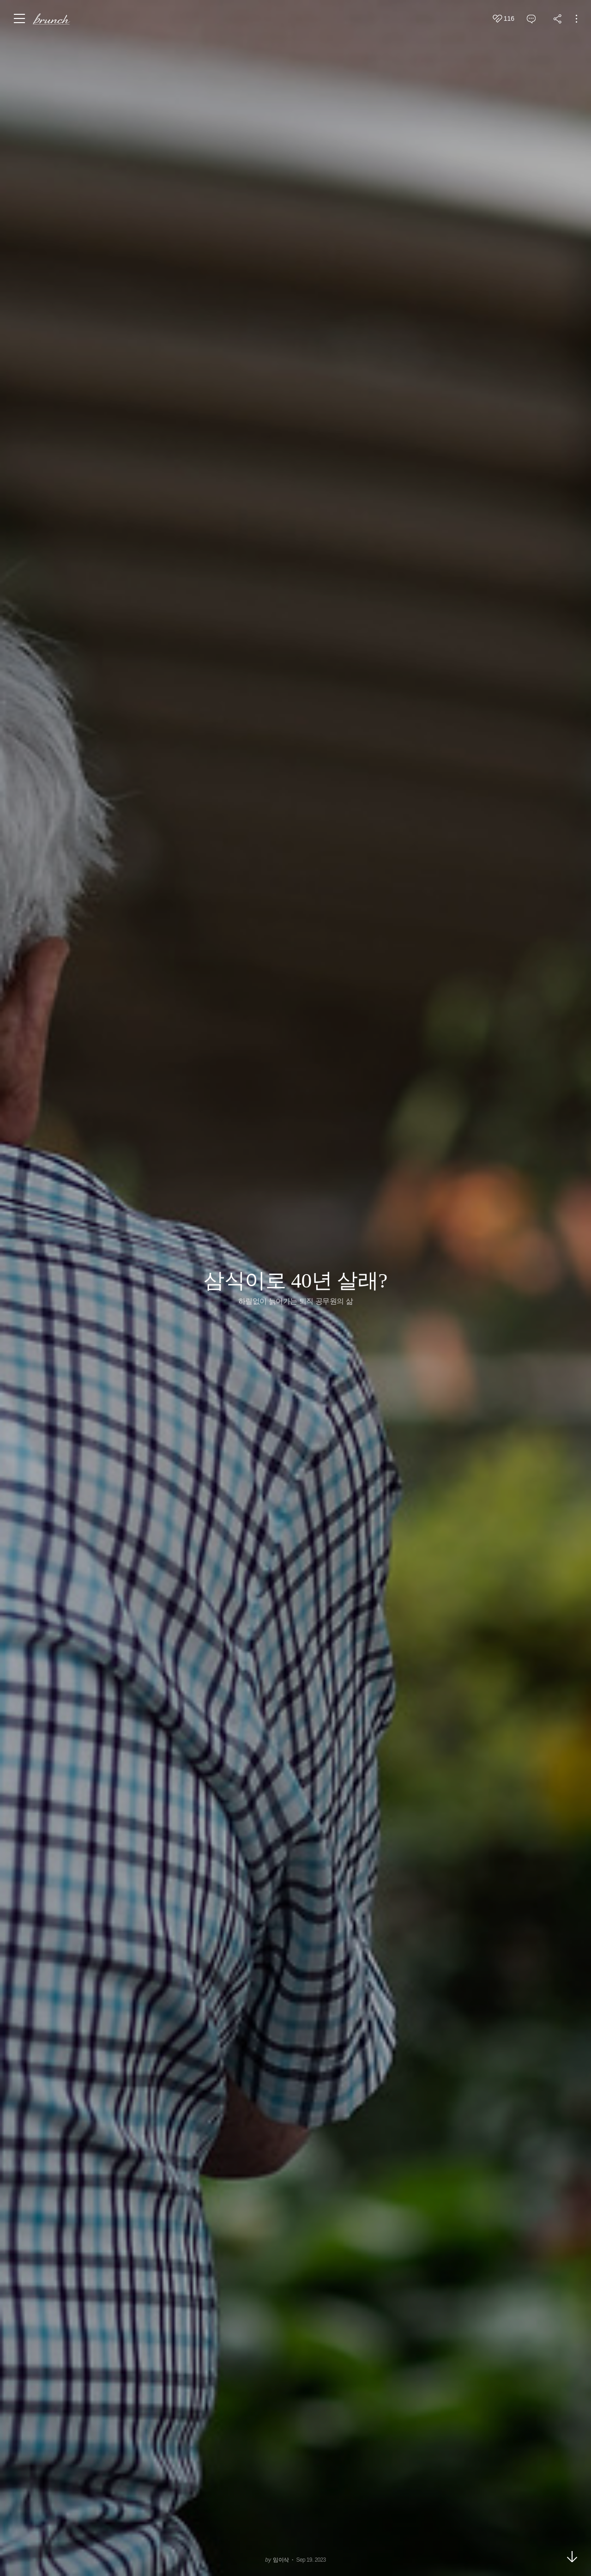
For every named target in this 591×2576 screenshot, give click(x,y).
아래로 (572, 2556)
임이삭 (281, 2560)
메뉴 (20, 18)
